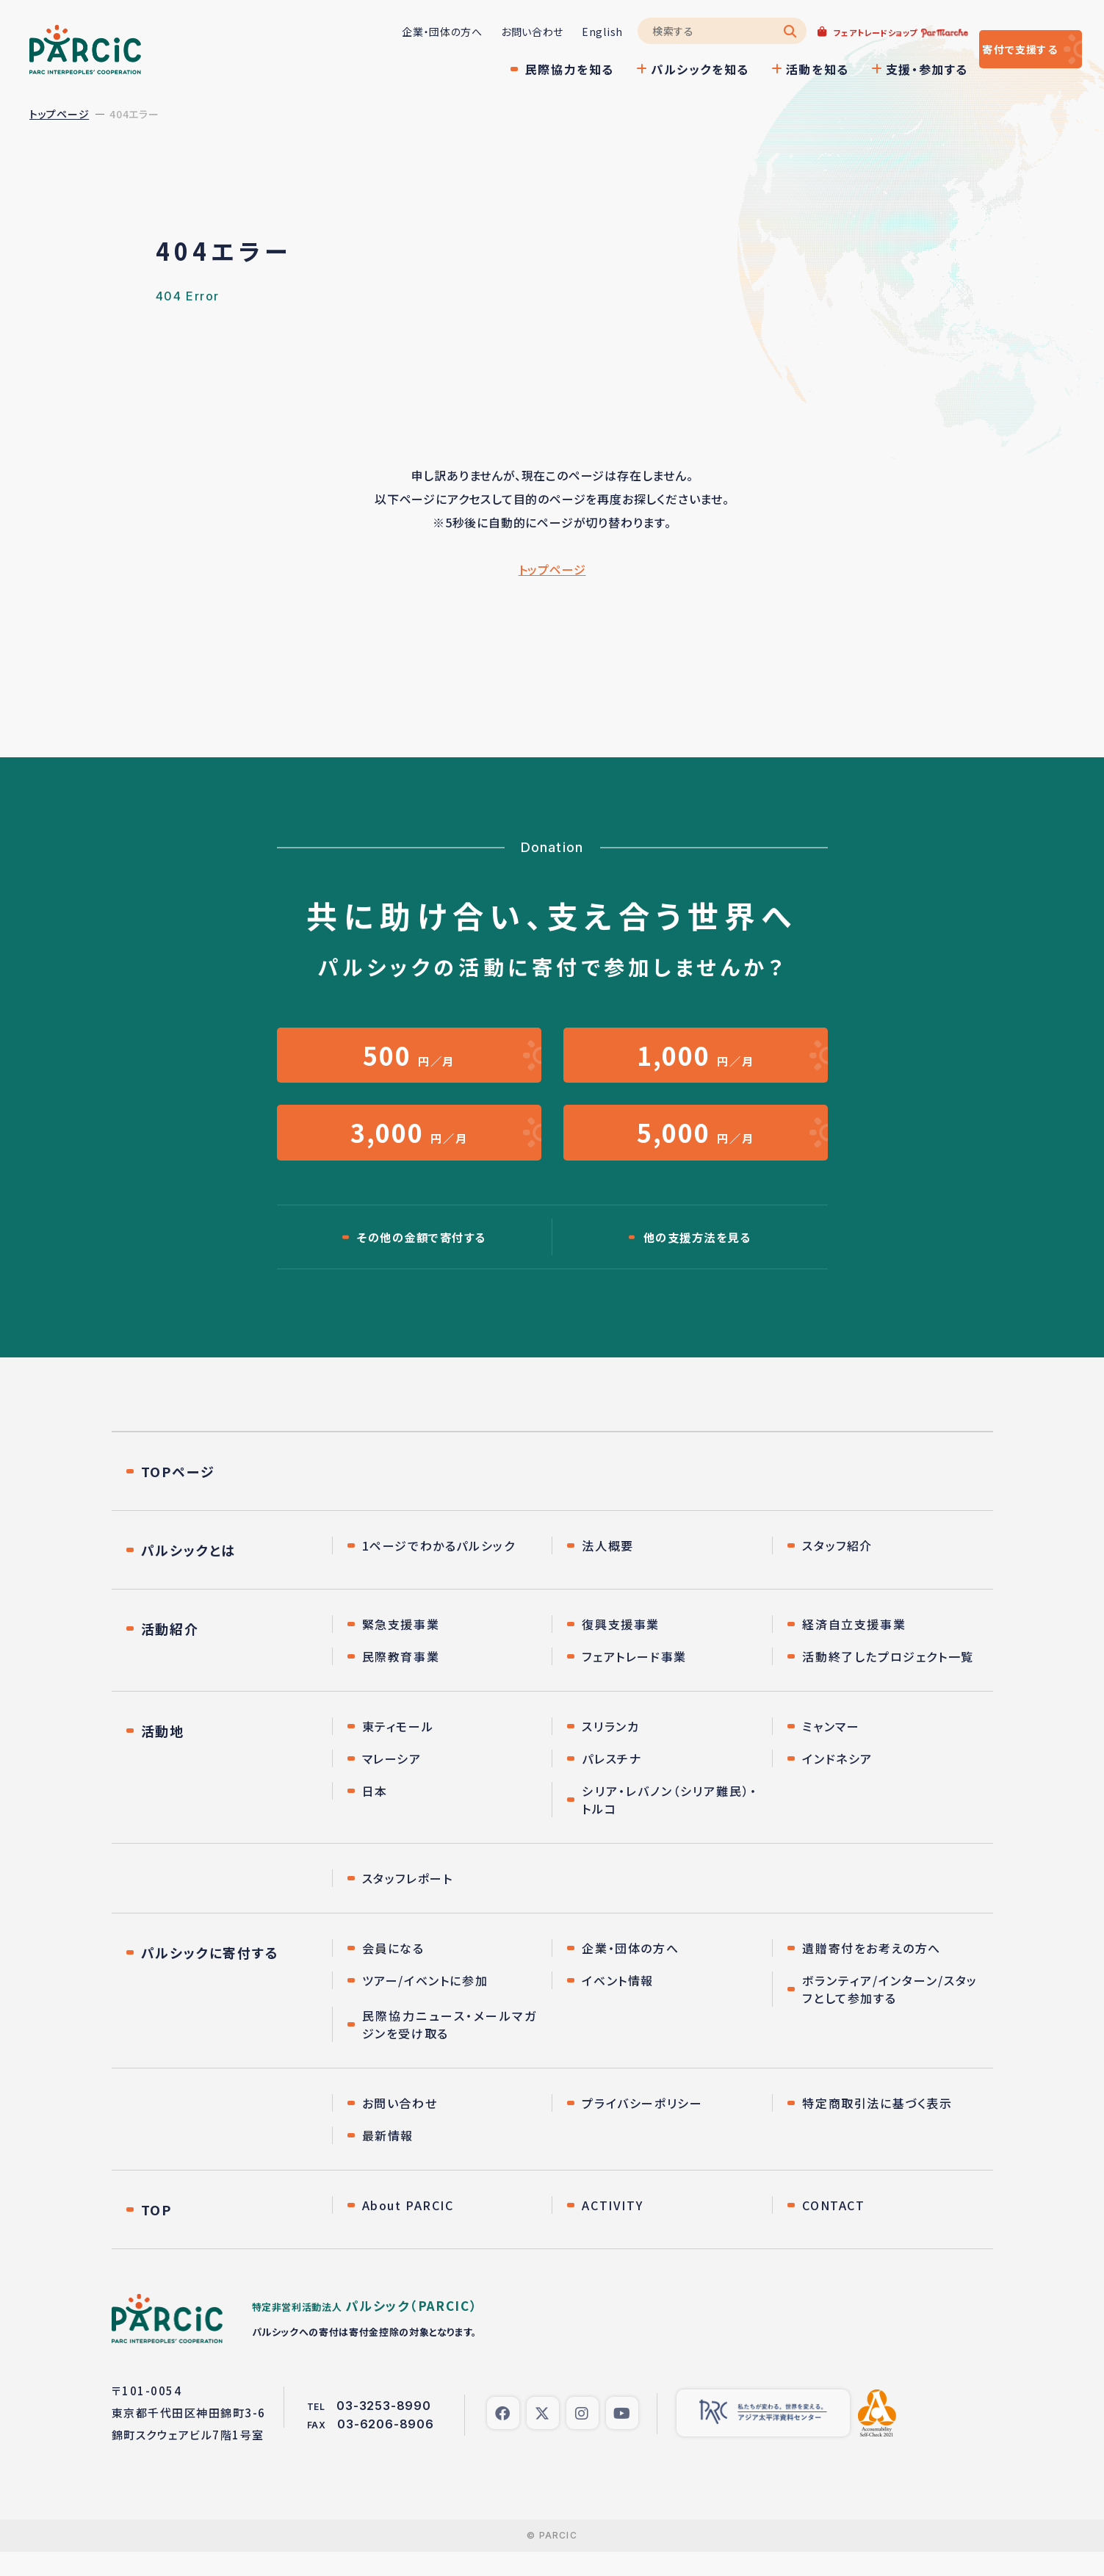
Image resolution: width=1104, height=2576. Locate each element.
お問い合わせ (488, 31)
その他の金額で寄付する (421, 1259)
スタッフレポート (407, 1902)
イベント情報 (618, 2004)
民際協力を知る (525, 69)
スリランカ (610, 1750)
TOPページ (178, 1495)
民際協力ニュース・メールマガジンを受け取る (450, 2048)
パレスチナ (611, 1783)
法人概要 (607, 1570)
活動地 (162, 1754)
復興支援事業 (621, 1648)
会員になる (393, 1972)
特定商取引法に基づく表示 (877, 2127)
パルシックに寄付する (210, 1976)
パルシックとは (189, 1574)
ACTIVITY (612, 2229)
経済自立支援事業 (854, 1648)
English (558, 31)
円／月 (409, 1060)
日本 (375, 1815)
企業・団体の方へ (398, 31)
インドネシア (837, 1783)
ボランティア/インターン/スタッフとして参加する (890, 2013)
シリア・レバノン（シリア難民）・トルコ (669, 1823)
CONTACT (833, 2229)
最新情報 (388, 2159)
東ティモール (398, 1750)
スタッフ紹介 (837, 1570)
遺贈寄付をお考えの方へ (871, 1972)
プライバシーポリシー (642, 2127)
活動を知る (773, 69)
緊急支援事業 (401, 1648)
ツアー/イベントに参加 (425, 2004)
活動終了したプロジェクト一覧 (887, 1680)
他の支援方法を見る (697, 1259)
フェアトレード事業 (634, 1680)
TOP (156, 2233)
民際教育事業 (401, 1680)
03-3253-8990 (383, 2429)
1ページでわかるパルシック (439, 1570)
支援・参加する (883, 69)
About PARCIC (408, 2229)
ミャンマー (830, 1750)
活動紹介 (170, 1652)
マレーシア (392, 1783)
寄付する (999, 49)
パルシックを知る (656, 69)
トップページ (59, 114)
